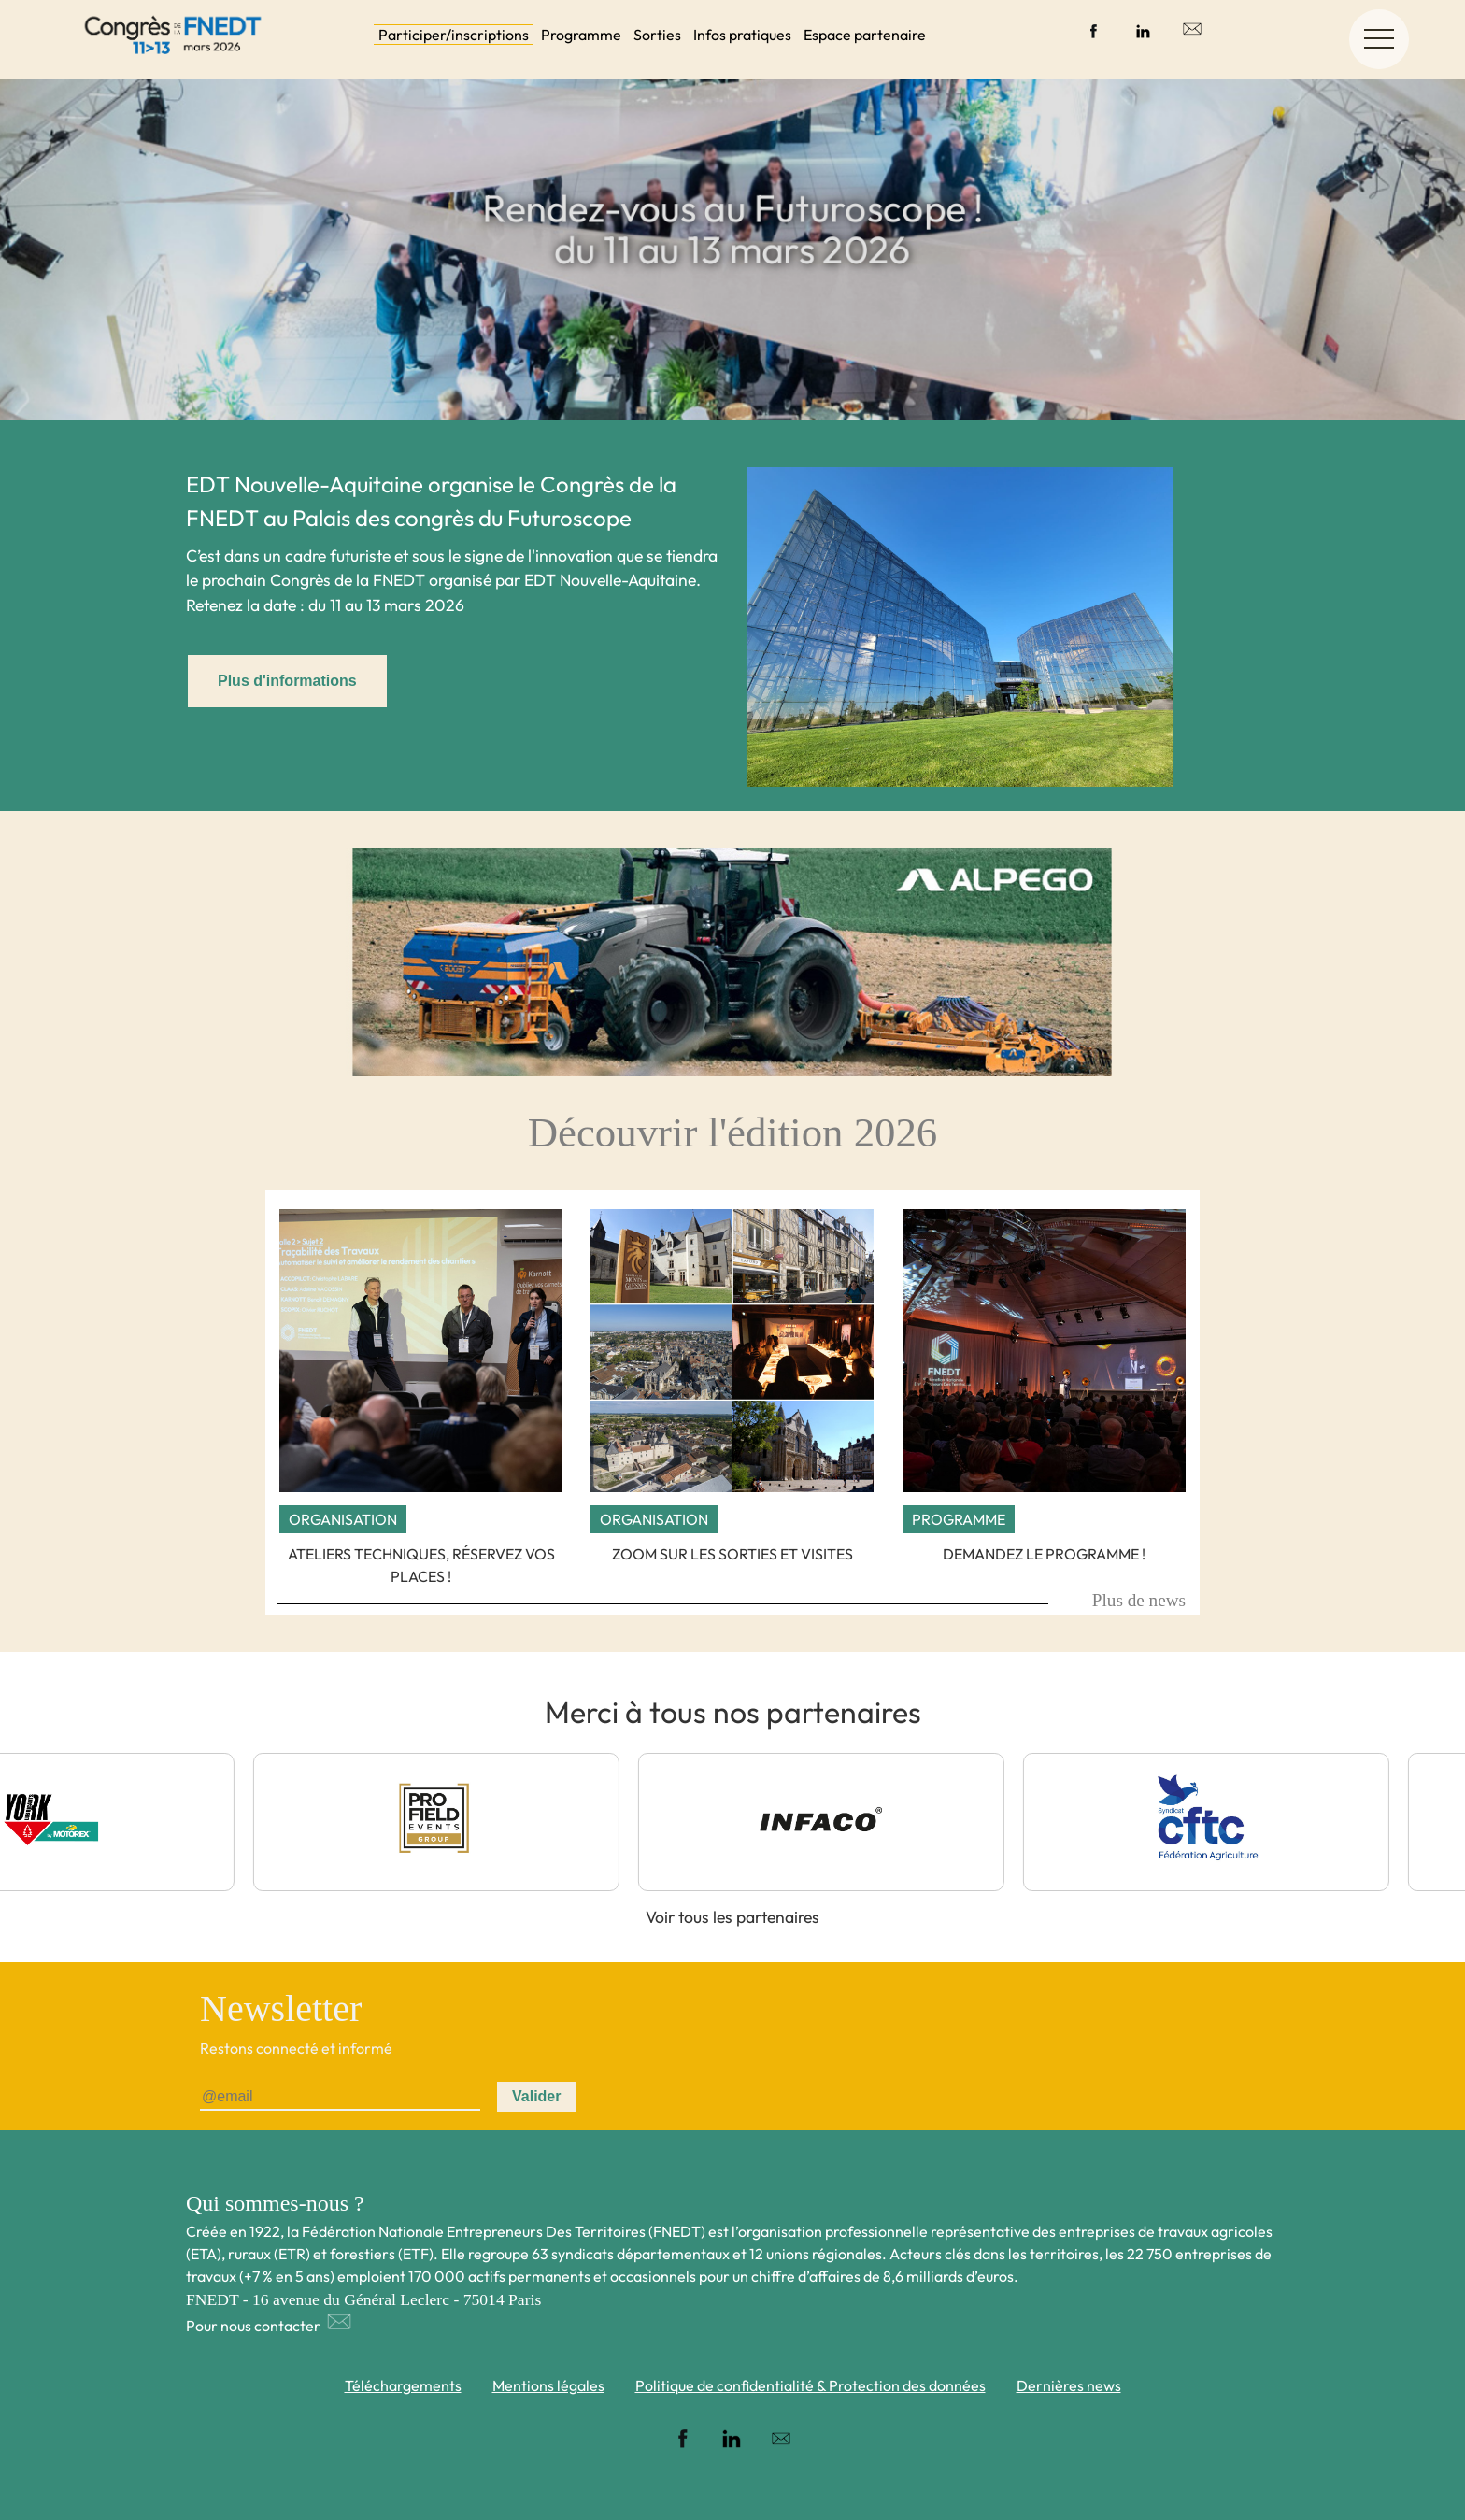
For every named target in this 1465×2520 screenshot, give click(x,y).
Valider (536, 2096)
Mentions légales (548, 2385)
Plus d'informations (287, 681)
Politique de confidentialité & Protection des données (810, 2385)
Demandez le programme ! (1044, 1554)
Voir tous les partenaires (732, 1917)
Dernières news (1069, 2385)
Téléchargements (403, 2385)
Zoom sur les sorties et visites (732, 1554)
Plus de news (1139, 1600)
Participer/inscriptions (453, 34)
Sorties (657, 34)
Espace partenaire (865, 34)
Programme (581, 34)
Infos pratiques (742, 34)
